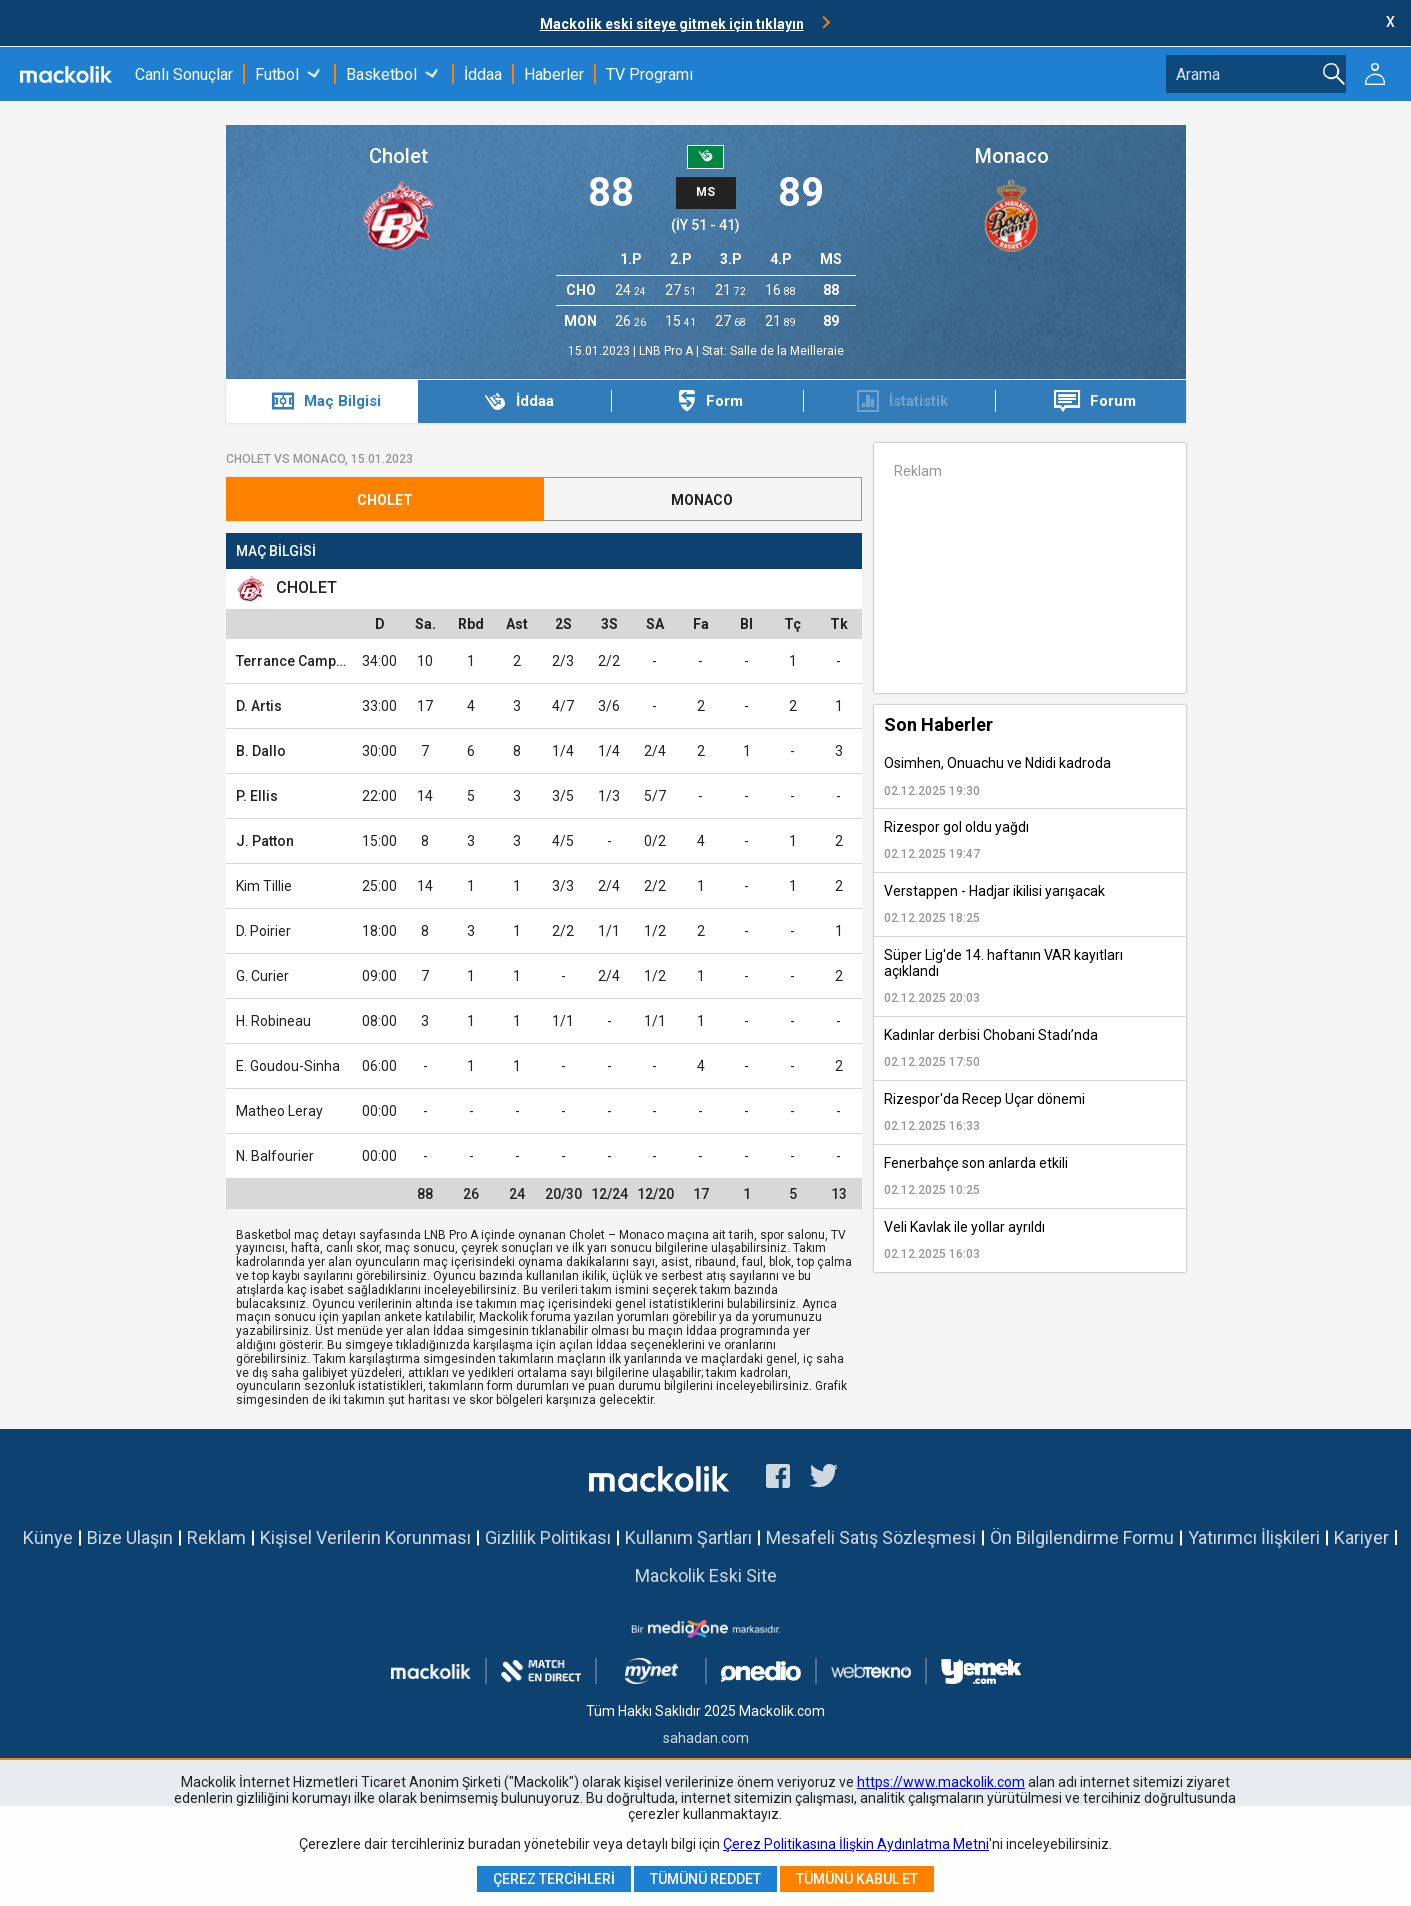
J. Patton (265, 841)
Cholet (398, 156)
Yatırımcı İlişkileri (1254, 1537)
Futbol (277, 74)
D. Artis (259, 706)
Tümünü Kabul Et (857, 1879)
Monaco (1012, 156)
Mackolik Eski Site (706, 1575)
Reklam (216, 1537)
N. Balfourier (275, 1156)
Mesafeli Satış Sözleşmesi (871, 1537)
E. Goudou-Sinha (288, 1066)
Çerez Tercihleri (554, 1879)
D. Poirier (263, 931)
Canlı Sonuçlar (184, 74)
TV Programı (649, 74)
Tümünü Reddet (705, 1879)
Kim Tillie (264, 886)
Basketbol (381, 74)
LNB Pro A (667, 351)
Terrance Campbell (298, 661)
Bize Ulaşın (130, 1537)
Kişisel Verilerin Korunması (365, 1537)
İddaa (483, 74)
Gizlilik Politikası (548, 1537)
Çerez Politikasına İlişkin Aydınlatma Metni (856, 1844)
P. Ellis (257, 796)
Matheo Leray (279, 1111)
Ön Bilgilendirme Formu (1082, 1537)
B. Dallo (261, 751)
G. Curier (262, 976)
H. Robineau (273, 1021)
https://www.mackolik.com (941, 1782)
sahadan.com (706, 1738)
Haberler (554, 74)
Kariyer (1361, 1537)
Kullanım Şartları (688, 1537)
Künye (48, 1537)
